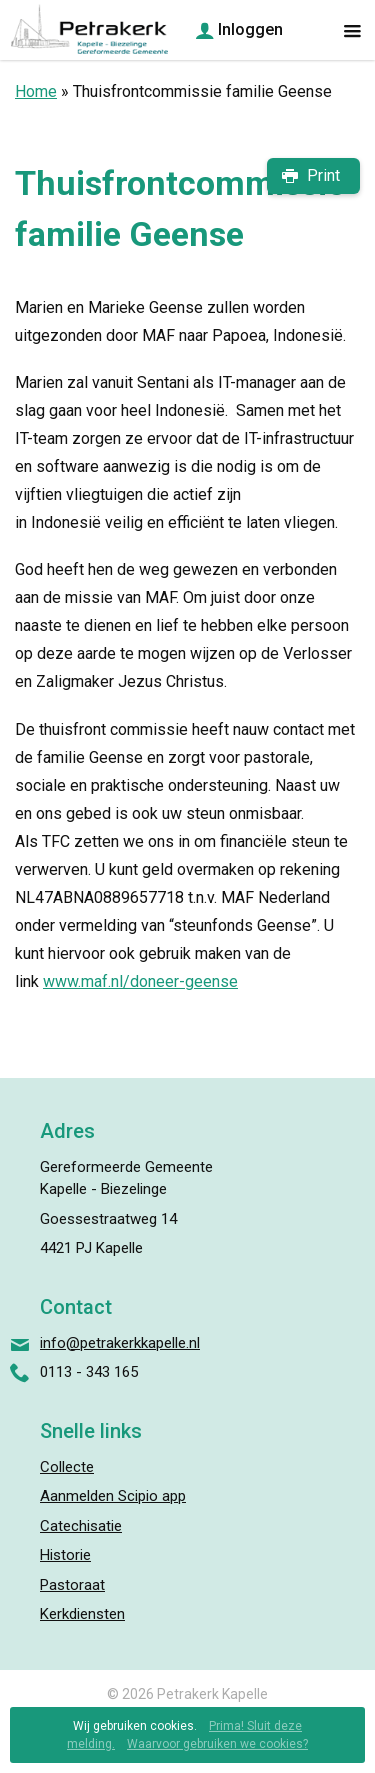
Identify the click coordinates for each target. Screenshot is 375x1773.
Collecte (67, 1467)
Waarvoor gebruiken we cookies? (217, 1744)
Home (36, 91)
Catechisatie (81, 1526)
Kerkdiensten (82, 1614)
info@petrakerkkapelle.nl (120, 1343)
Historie (65, 1555)
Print (323, 175)
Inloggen (250, 29)
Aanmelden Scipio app (113, 1496)
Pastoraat (72, 1585)
